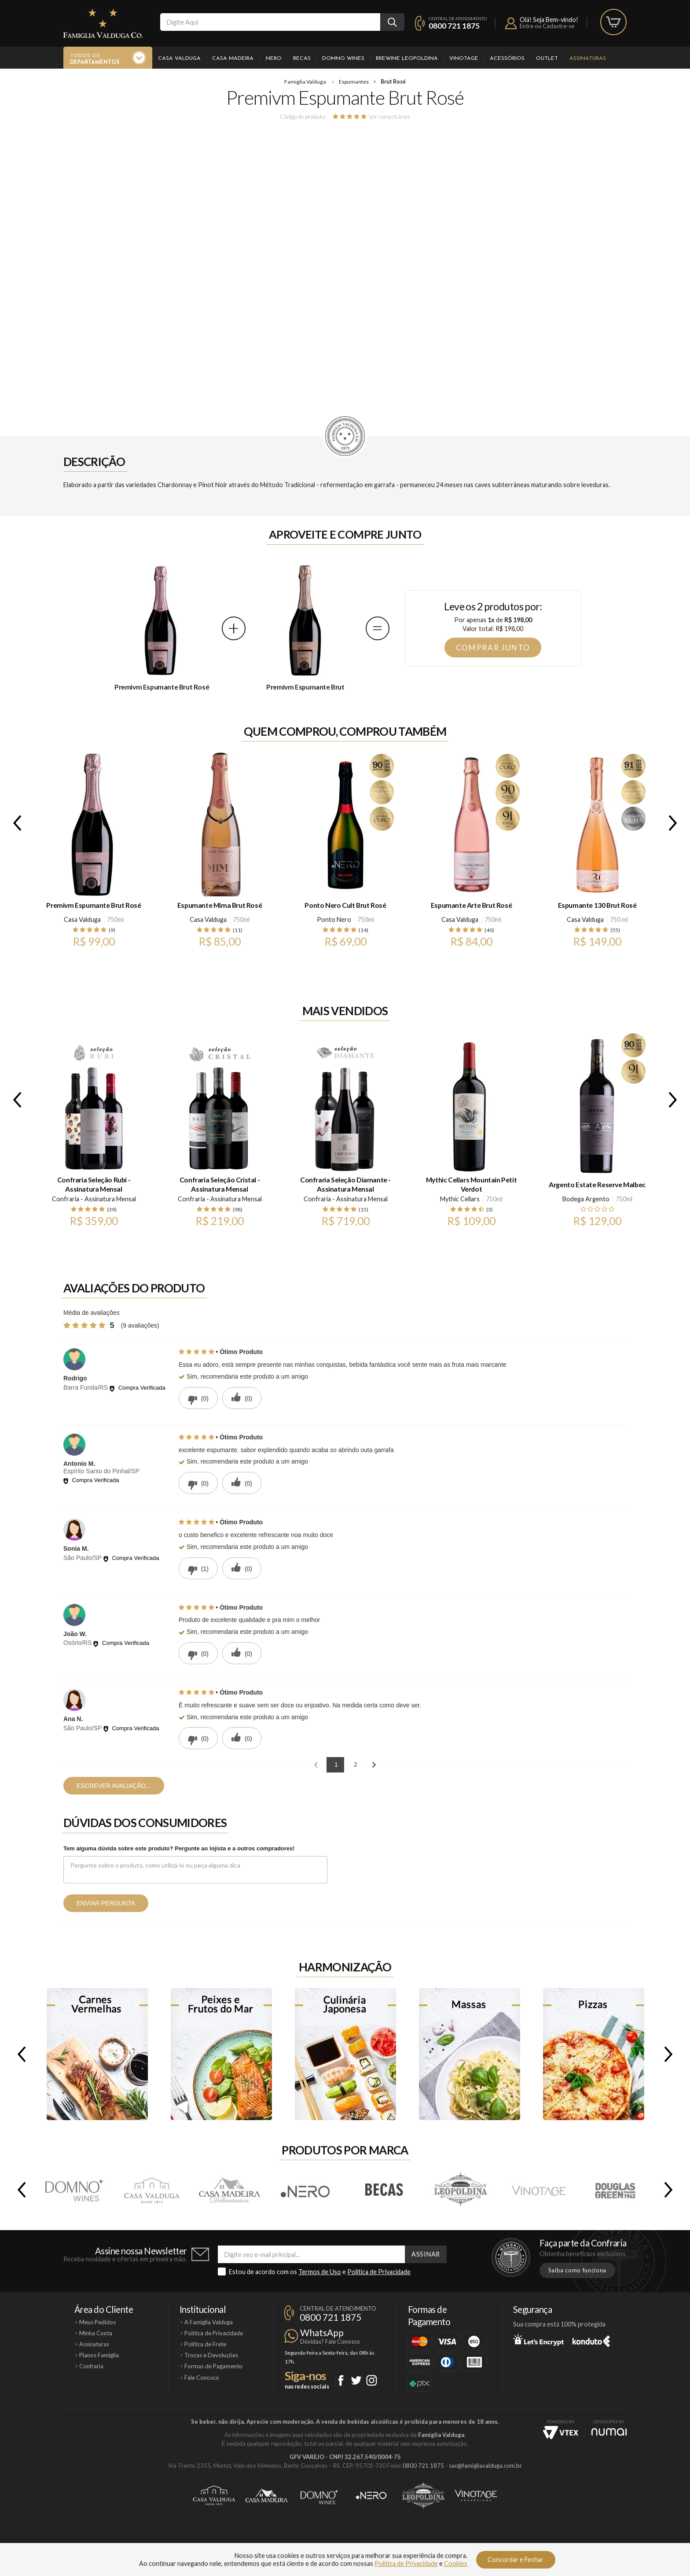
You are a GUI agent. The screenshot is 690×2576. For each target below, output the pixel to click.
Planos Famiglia (99, 2355)
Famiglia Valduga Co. (103, 23)
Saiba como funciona (577, 2270)
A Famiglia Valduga (208, 2322)
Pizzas (593, 2054)
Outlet (547, 58)
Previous (15, 823)
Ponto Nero (334, 919)
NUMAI (609, 2432)
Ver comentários (389, 116)
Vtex (560, 2432)
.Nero (273, 58)
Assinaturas (587, 58)
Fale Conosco (201, 2377)
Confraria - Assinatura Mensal (94, 1199)
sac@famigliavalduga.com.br (485, 2465)
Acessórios (507, 58)
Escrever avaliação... (114, 1785)
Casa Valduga (179, 58)
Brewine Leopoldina (407, 58)
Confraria (91, 2366)
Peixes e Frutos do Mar (221, 2054)
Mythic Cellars (460, 1199)
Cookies (455, 2563)
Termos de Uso (319, 2271)
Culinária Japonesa (345, 2054)
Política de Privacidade (379, 2271)
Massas (469, 2054)
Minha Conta (95, 2333)
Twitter (356, 2380)
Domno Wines (343, 58)
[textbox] (270, 22)
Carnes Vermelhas (97, 2054)
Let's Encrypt (538, 2339)
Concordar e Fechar (515, 2559)
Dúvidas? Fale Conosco (330, 2341)
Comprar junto (493, 647)
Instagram (371, 2380)
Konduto (591, 2339)
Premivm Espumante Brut (305, 687)
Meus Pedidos (97, 2322)
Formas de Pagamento (213, 2366)
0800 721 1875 (454, 25)
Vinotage (463, 58)
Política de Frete (205, 2344)
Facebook (340, 2380)
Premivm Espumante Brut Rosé (161, 687)
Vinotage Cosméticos (476, 2495)
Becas (302, 58)
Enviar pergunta (106, 1903)
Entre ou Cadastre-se (547, 25)
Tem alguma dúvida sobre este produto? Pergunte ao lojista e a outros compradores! (179, 1848)
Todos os (94, 59)
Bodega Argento (585, 1199)
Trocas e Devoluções (211, 2355)
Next (674, 823)
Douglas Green (616, 2189)
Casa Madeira (232, 58)
